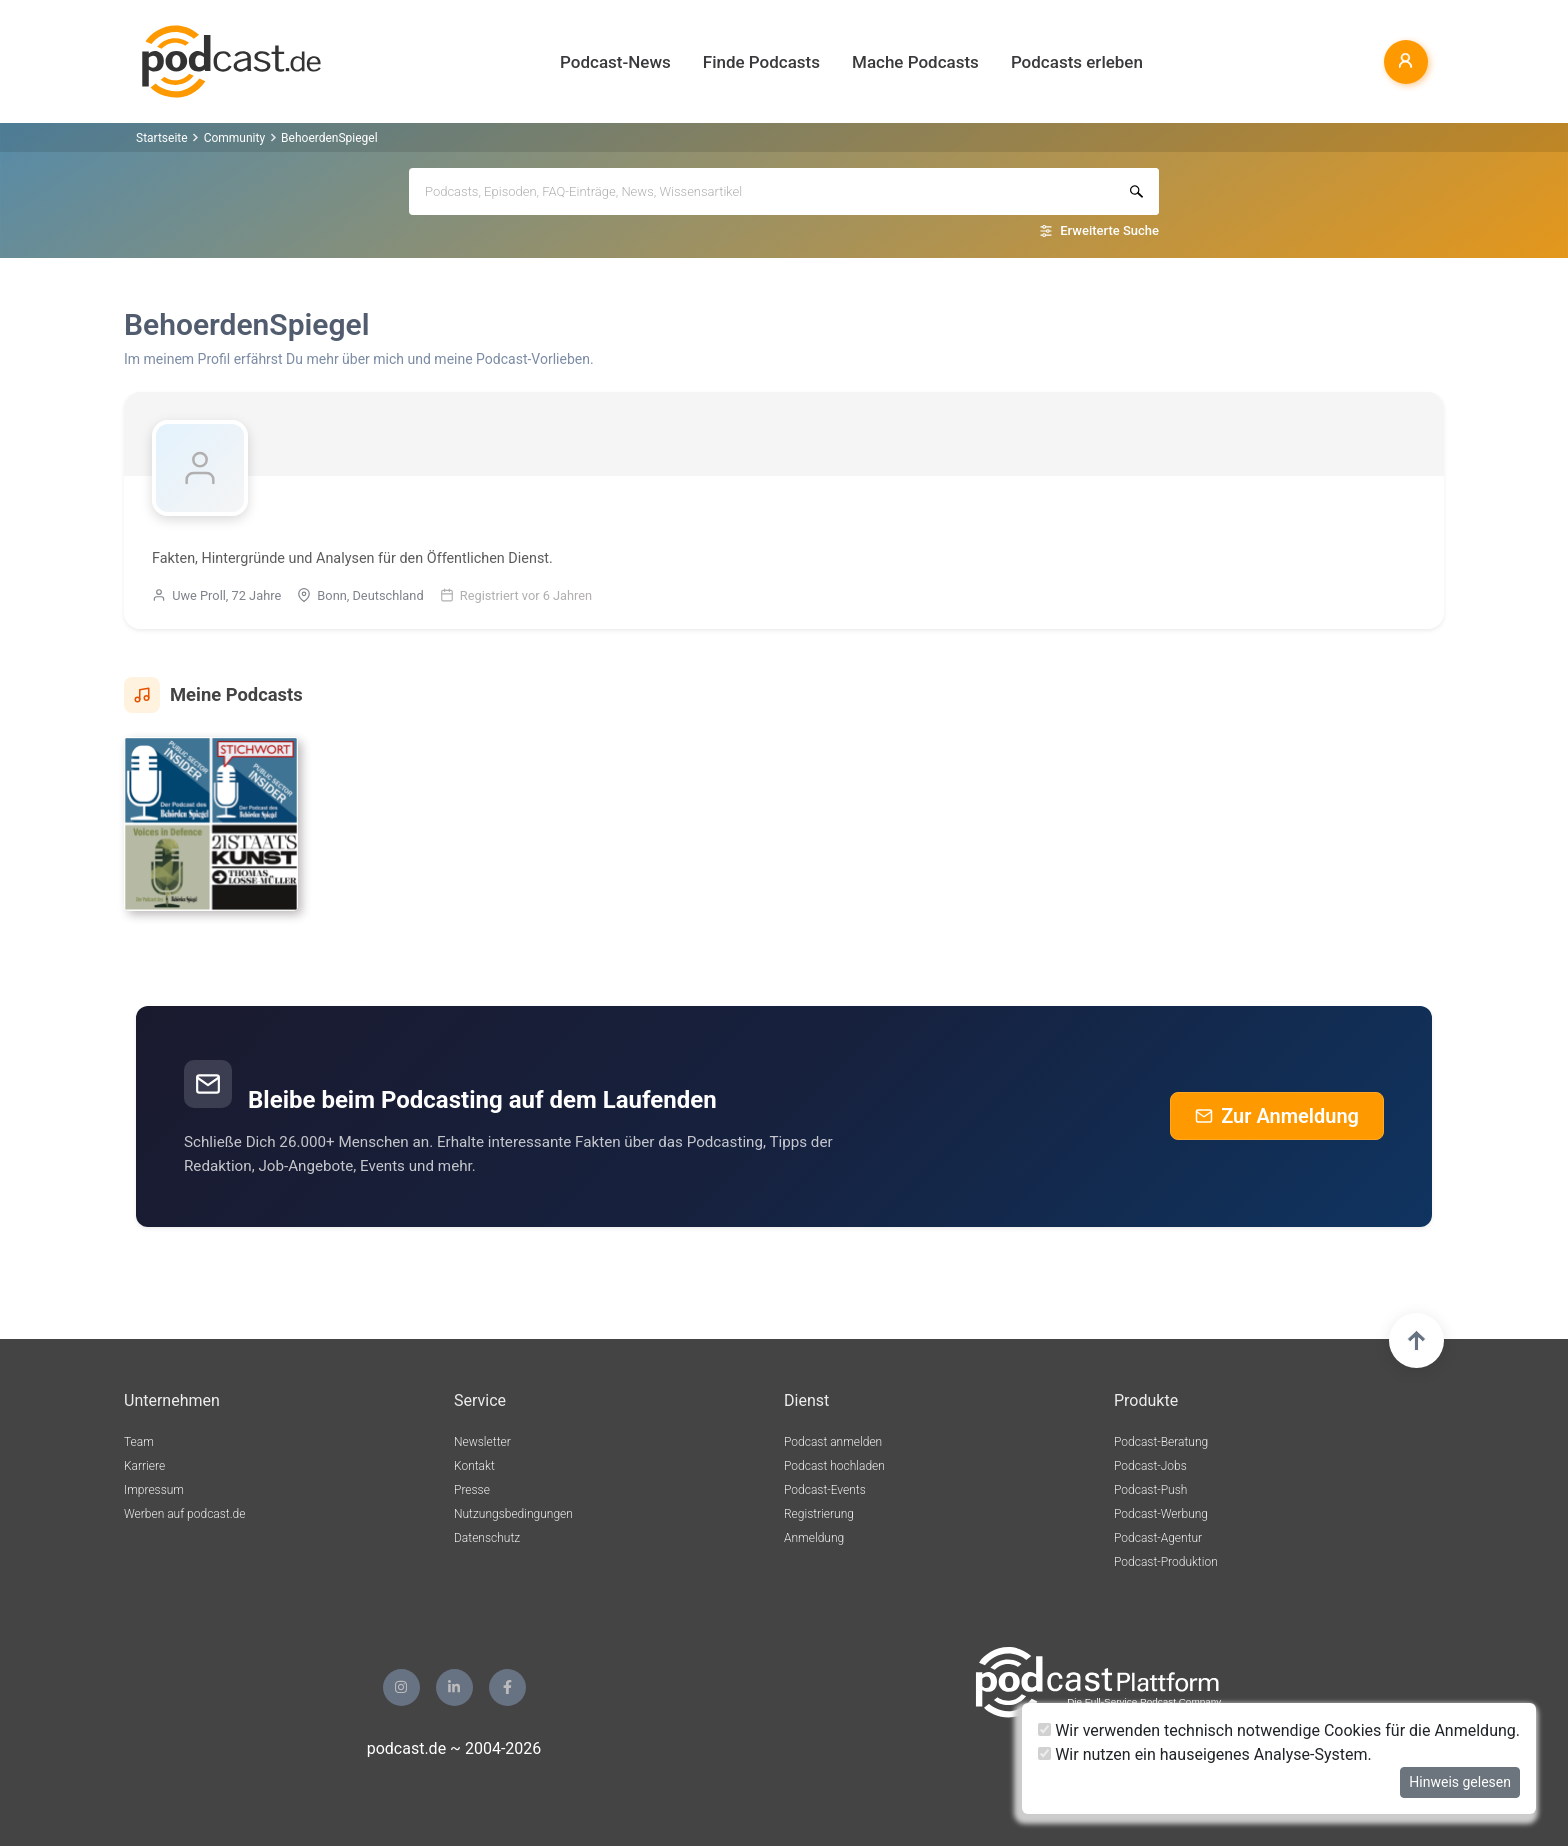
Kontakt (474, 1466)
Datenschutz (487, 1538)
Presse (472, 1490)
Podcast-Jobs (1150, 1466)
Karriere (144, 1466)
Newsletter (482, 1442)
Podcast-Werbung (1161, 1514)
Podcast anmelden (833, 1442)
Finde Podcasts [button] (761, 62)
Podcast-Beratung (1161, 1442)
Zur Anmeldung (1277, 1116)
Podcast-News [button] (615, 62)
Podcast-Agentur (1158, 1538)
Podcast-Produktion (1166, 1562)
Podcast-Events (825, 1490)
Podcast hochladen (834, 1466)
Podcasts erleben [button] (1077, 62)
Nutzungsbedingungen (513, 1514)
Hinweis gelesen (1460, 1782)
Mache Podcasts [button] (915, 62)
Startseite (162, 138)
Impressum (154, 1490)
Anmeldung (814, 1538)
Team (139, 1442)
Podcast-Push (1150, 1490)
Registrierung (819, 1514)
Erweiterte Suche (1109, 230)
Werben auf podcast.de (184, 1514)
